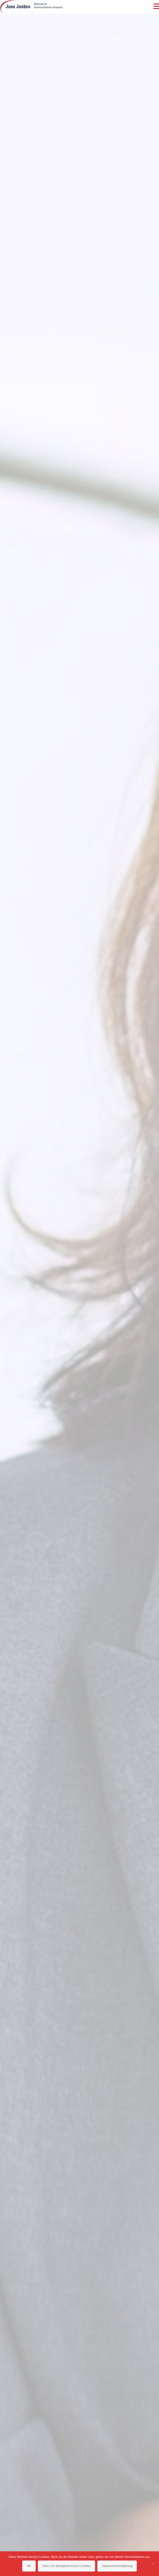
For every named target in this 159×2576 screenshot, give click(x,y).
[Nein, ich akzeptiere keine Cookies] (153, 2563)
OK (29, 2566)
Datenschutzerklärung (117, 2566)
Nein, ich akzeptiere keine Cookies (66, 2566)
